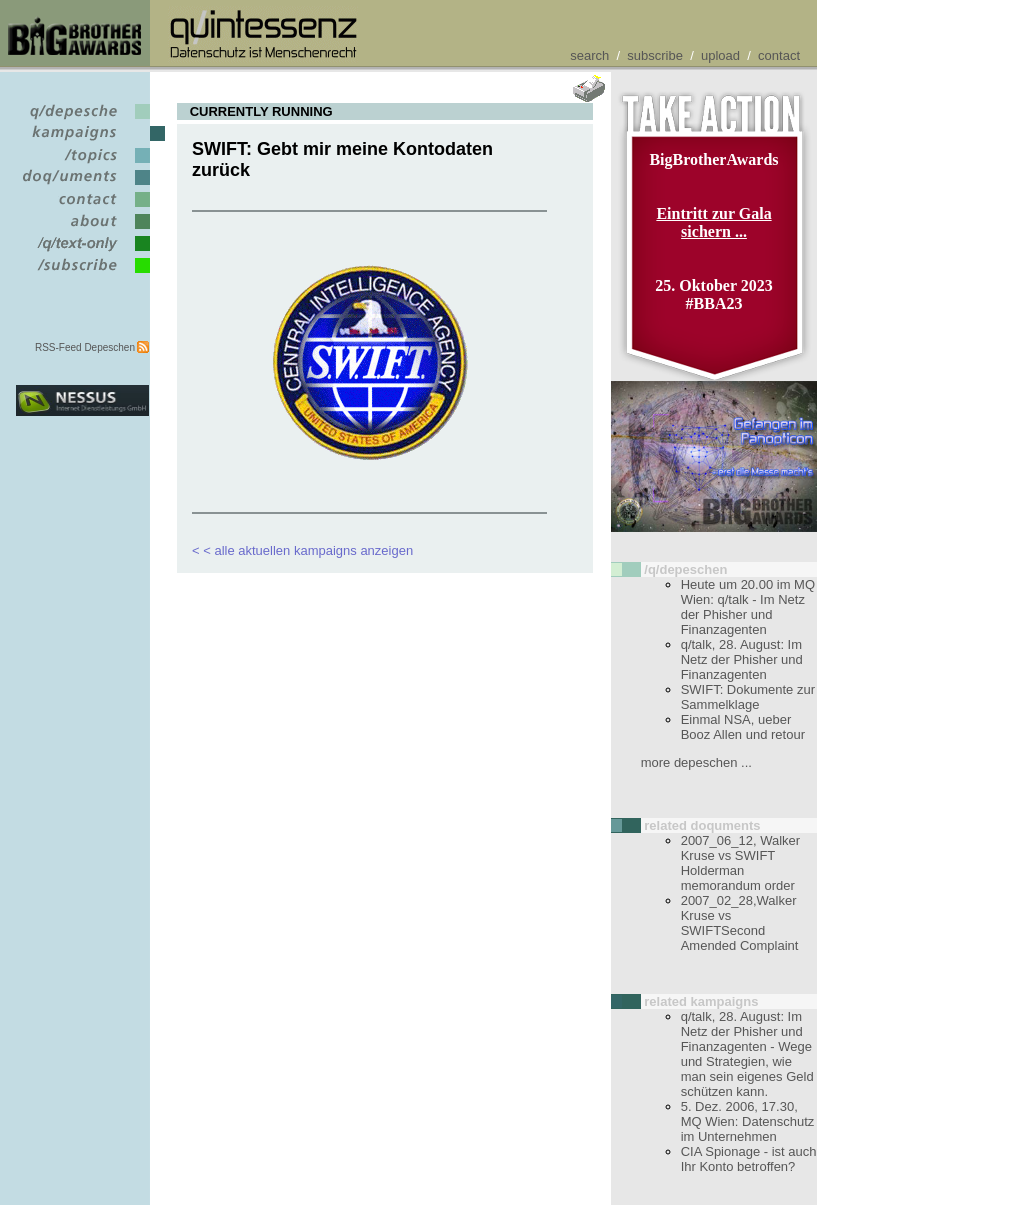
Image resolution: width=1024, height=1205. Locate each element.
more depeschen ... (696, 762)
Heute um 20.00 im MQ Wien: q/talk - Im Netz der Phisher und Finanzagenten (748, 607)
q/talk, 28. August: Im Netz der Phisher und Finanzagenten (742, 659)
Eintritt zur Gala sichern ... (713, 222)
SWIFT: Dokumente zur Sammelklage (748, 697)
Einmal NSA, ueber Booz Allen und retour (743, 727)
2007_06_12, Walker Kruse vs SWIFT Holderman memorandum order (741, 863)
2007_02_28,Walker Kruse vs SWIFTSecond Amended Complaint (740, 923)
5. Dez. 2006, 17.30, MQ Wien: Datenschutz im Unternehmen (748, 1121)
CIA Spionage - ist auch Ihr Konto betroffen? (749, 1159)
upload (720, 55)
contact (779, 55)
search (589, 55)
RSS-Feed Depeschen (85, 347)
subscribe (655, 55)
